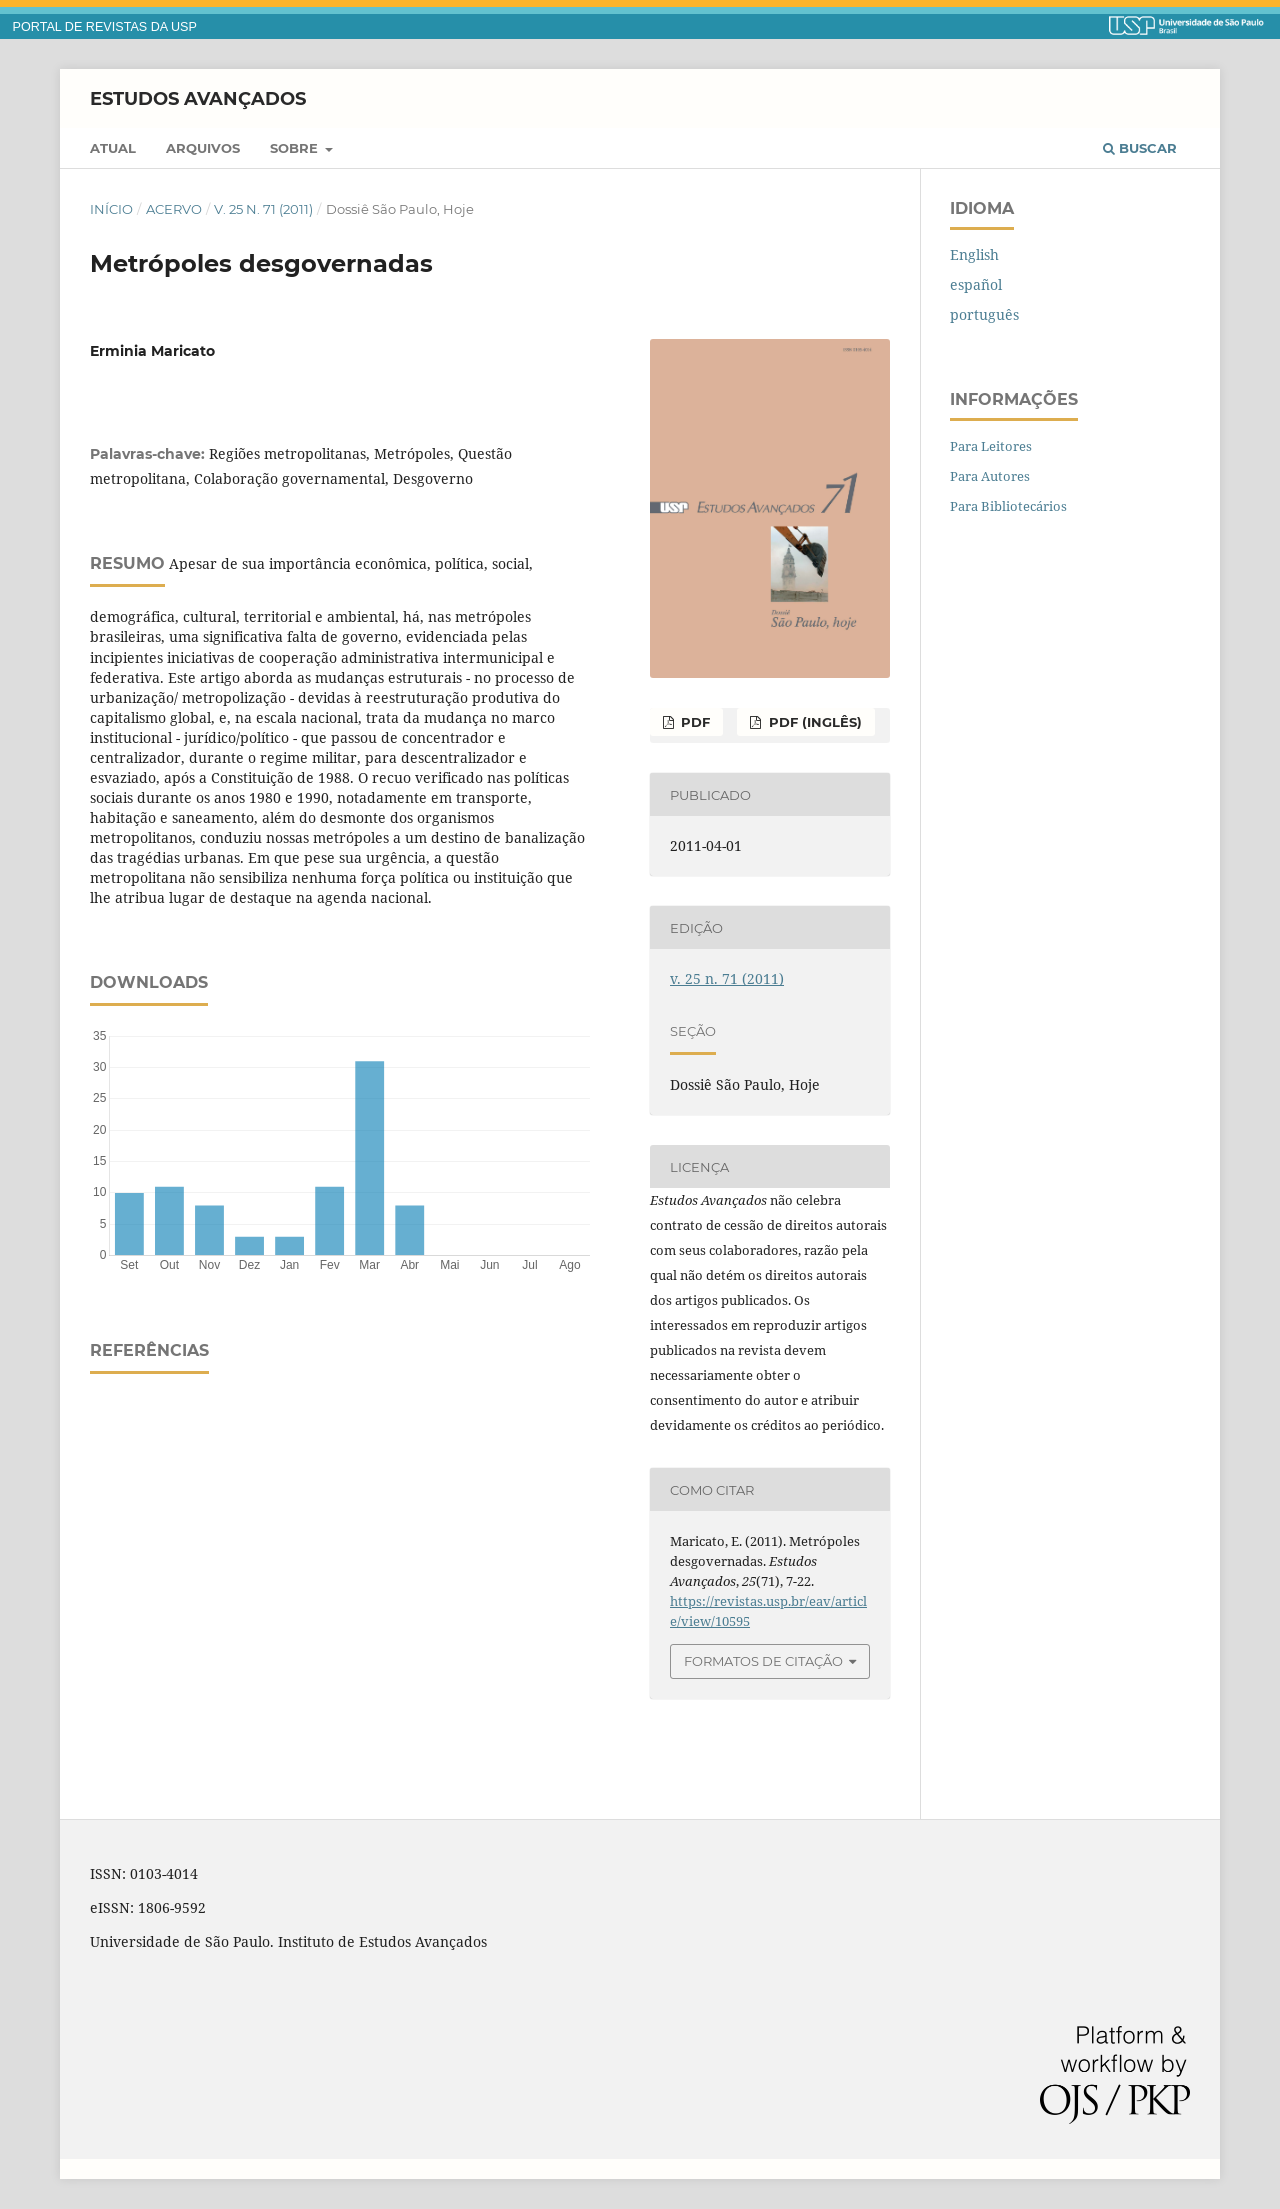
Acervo (174, 209)
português (984, 314)
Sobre (296, 148)
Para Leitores (991, 446)
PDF (693, 722)
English (974, 254)
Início (111, 209)
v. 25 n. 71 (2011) (263, 209)
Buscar (1140, 148)
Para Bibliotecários (1008, 506)
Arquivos (203, 148)
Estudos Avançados (198, 98)
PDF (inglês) (813, 722)
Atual (113, 148)
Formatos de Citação (763, 1661)
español (976, 284)
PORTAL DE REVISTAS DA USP (105, 27)
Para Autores (990, 476)
